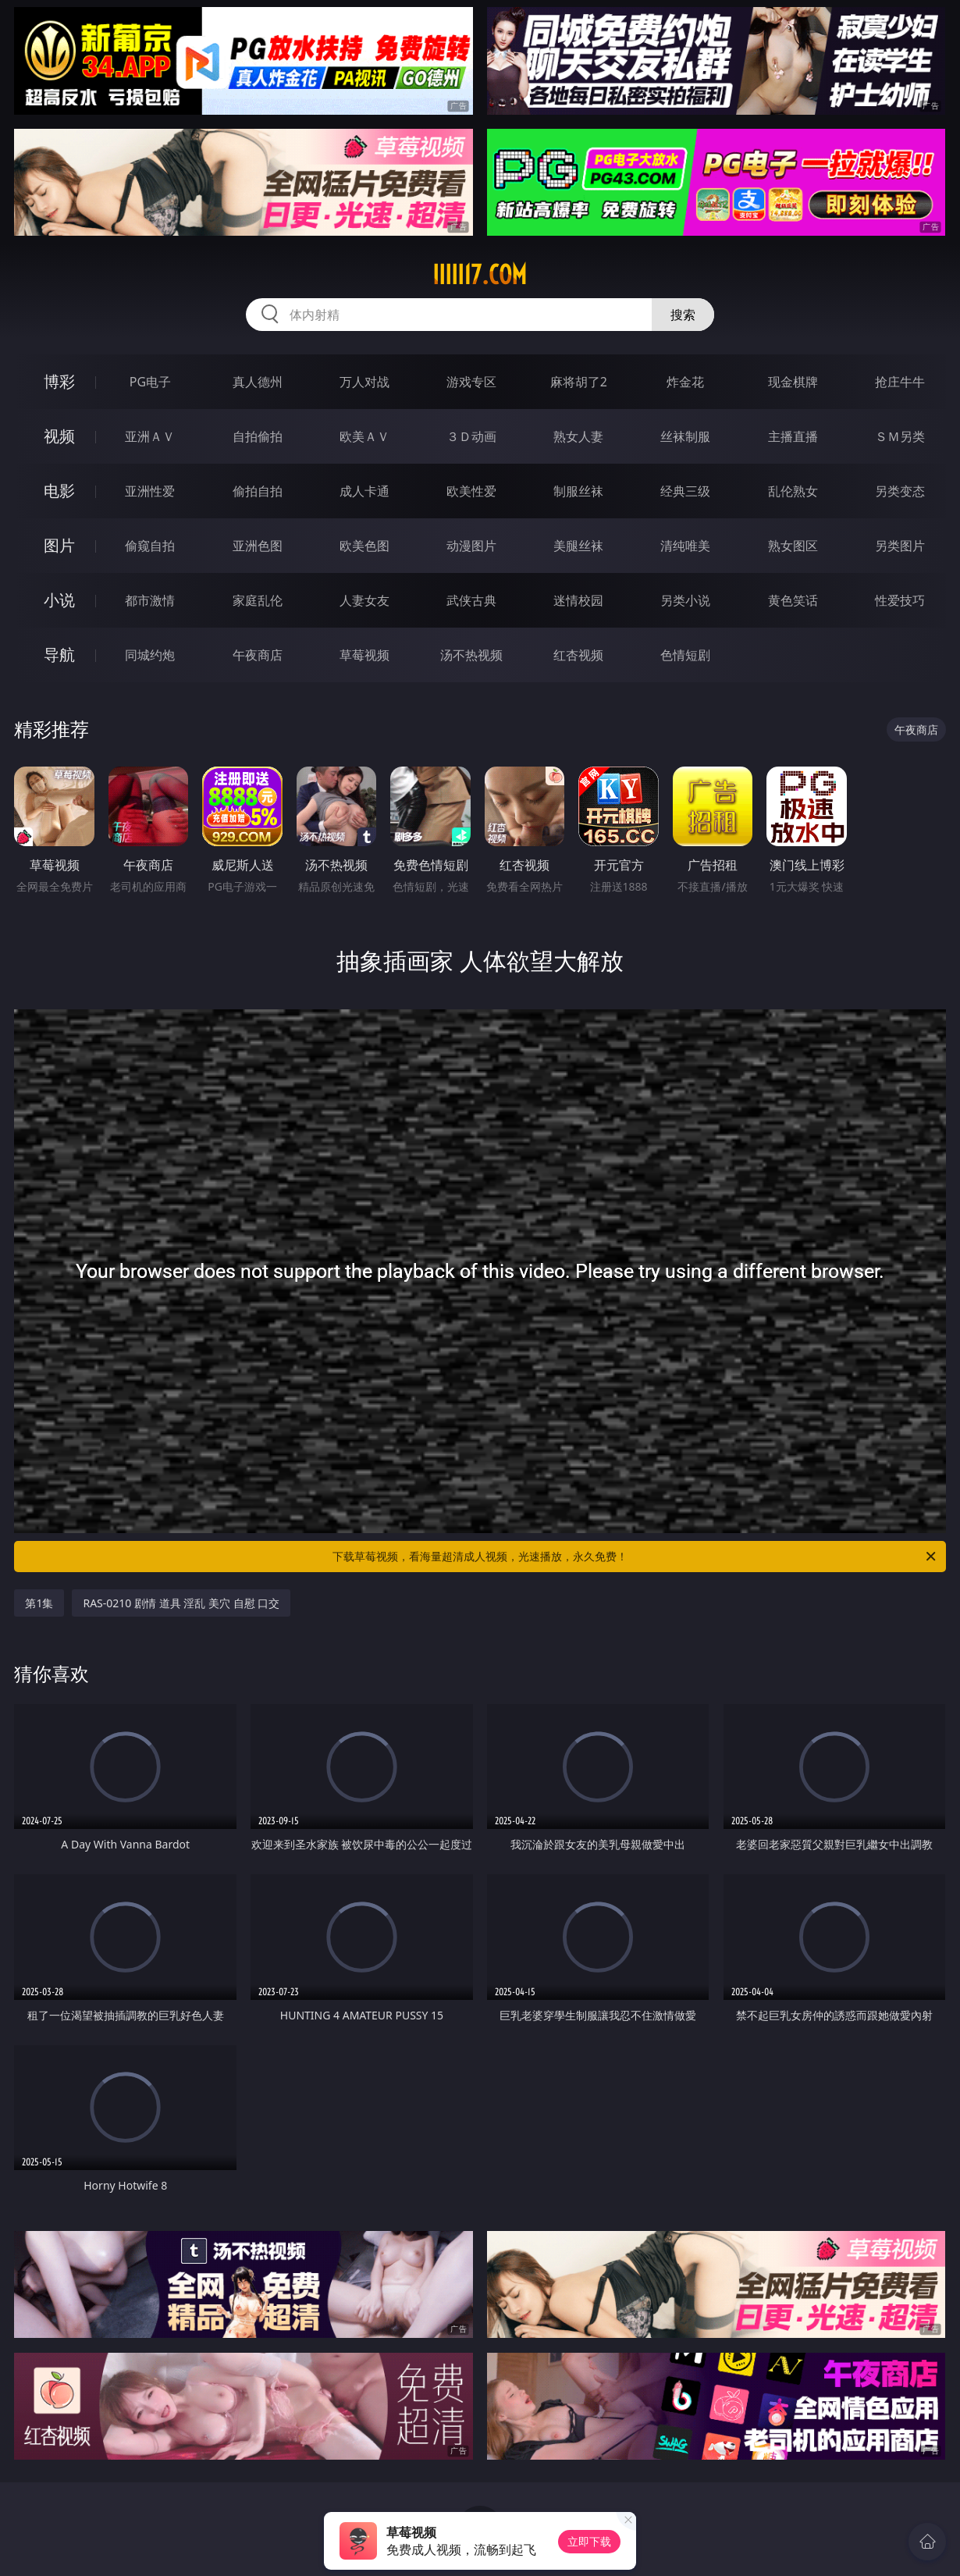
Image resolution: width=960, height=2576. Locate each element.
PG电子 (150, 381)
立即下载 (589, 2541)
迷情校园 (578, 600)
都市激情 (150, 600)
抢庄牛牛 (900, 381)
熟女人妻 (578, 436)
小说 (59, 599)
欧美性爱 (471, 491)
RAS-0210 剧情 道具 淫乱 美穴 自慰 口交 (181, 1603)
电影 (59, 490)
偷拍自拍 (258, 491)
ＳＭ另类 (900, 436)
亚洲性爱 (150, 491)
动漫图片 (471, 545)
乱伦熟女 (793, 491)
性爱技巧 (900, 600)
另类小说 (685, 600)
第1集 (39, 1603)
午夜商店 (258, 655)
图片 (59, 545)
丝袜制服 (685, 436)
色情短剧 (685, 655)
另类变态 (900, 491)
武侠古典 (471, 600)
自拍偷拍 (258, 436)
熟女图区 (793, 545)
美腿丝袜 (578, 545)
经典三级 (685, 491)
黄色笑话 (793, 600)
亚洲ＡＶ (150, 436)
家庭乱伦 (258, 600)
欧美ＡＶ (364, 436)
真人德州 (258, 381)
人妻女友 (364, 600)
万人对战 (364, 381)
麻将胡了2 (578, 381)
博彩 (59, 381)
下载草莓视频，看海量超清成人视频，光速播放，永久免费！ (635, 1556)
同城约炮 (150, 655)
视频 (59, 436)
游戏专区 (471, 381)
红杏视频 (578, 655)
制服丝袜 (578, 491)
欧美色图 (364, 545)
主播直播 (793, 436)
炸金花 (685, 381)
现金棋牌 (793, 381)
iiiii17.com (479, 274)
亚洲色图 (258, 545)
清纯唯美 (685, 545)
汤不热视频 (471, 655)
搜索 (682, 314)
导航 (59, 654)
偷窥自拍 (150, 545)
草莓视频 (364, 655)
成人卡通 (364, 491)
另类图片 (900, 545)
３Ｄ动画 (471, 436)
